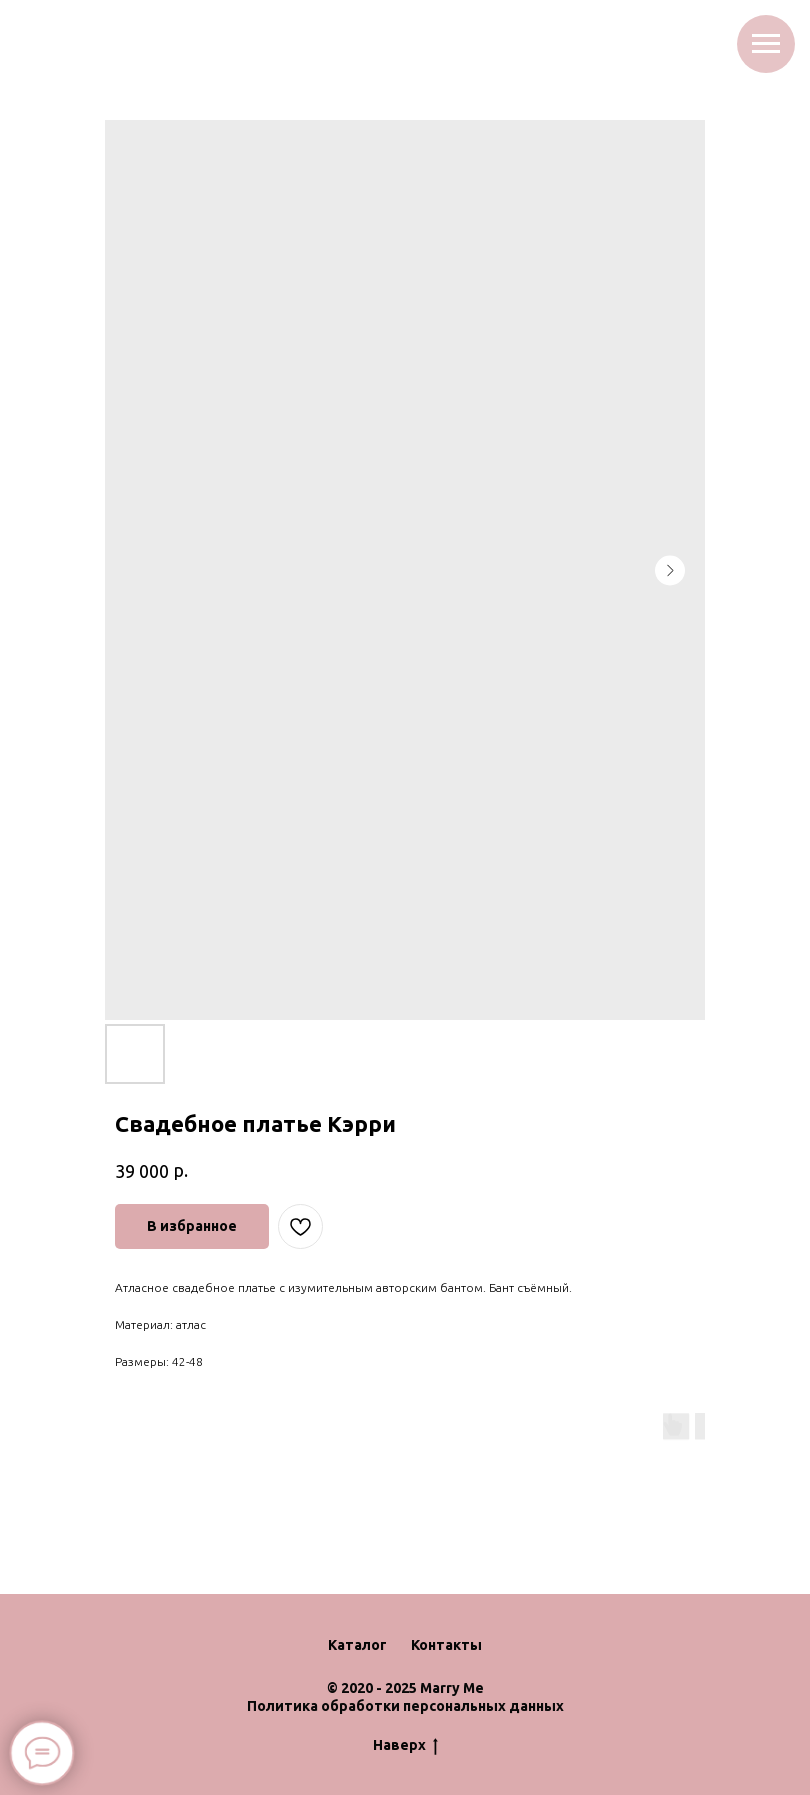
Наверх (405, 1746)
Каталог (357, 1645)
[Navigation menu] (766, 44)
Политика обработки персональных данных (405, 1706)
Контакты (446, 1645)
